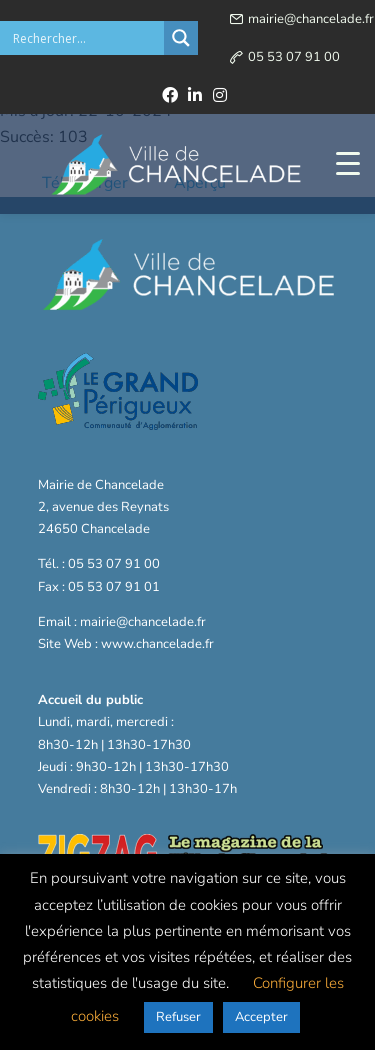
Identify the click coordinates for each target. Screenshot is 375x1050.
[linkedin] (195, 95)
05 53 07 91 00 (294, 57)
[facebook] (170, 95)
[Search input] (86, 38)
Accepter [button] (261, 1017)
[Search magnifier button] (181, 38)
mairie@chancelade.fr (311, 19)
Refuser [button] (178, 1017)
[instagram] (220, 95)
